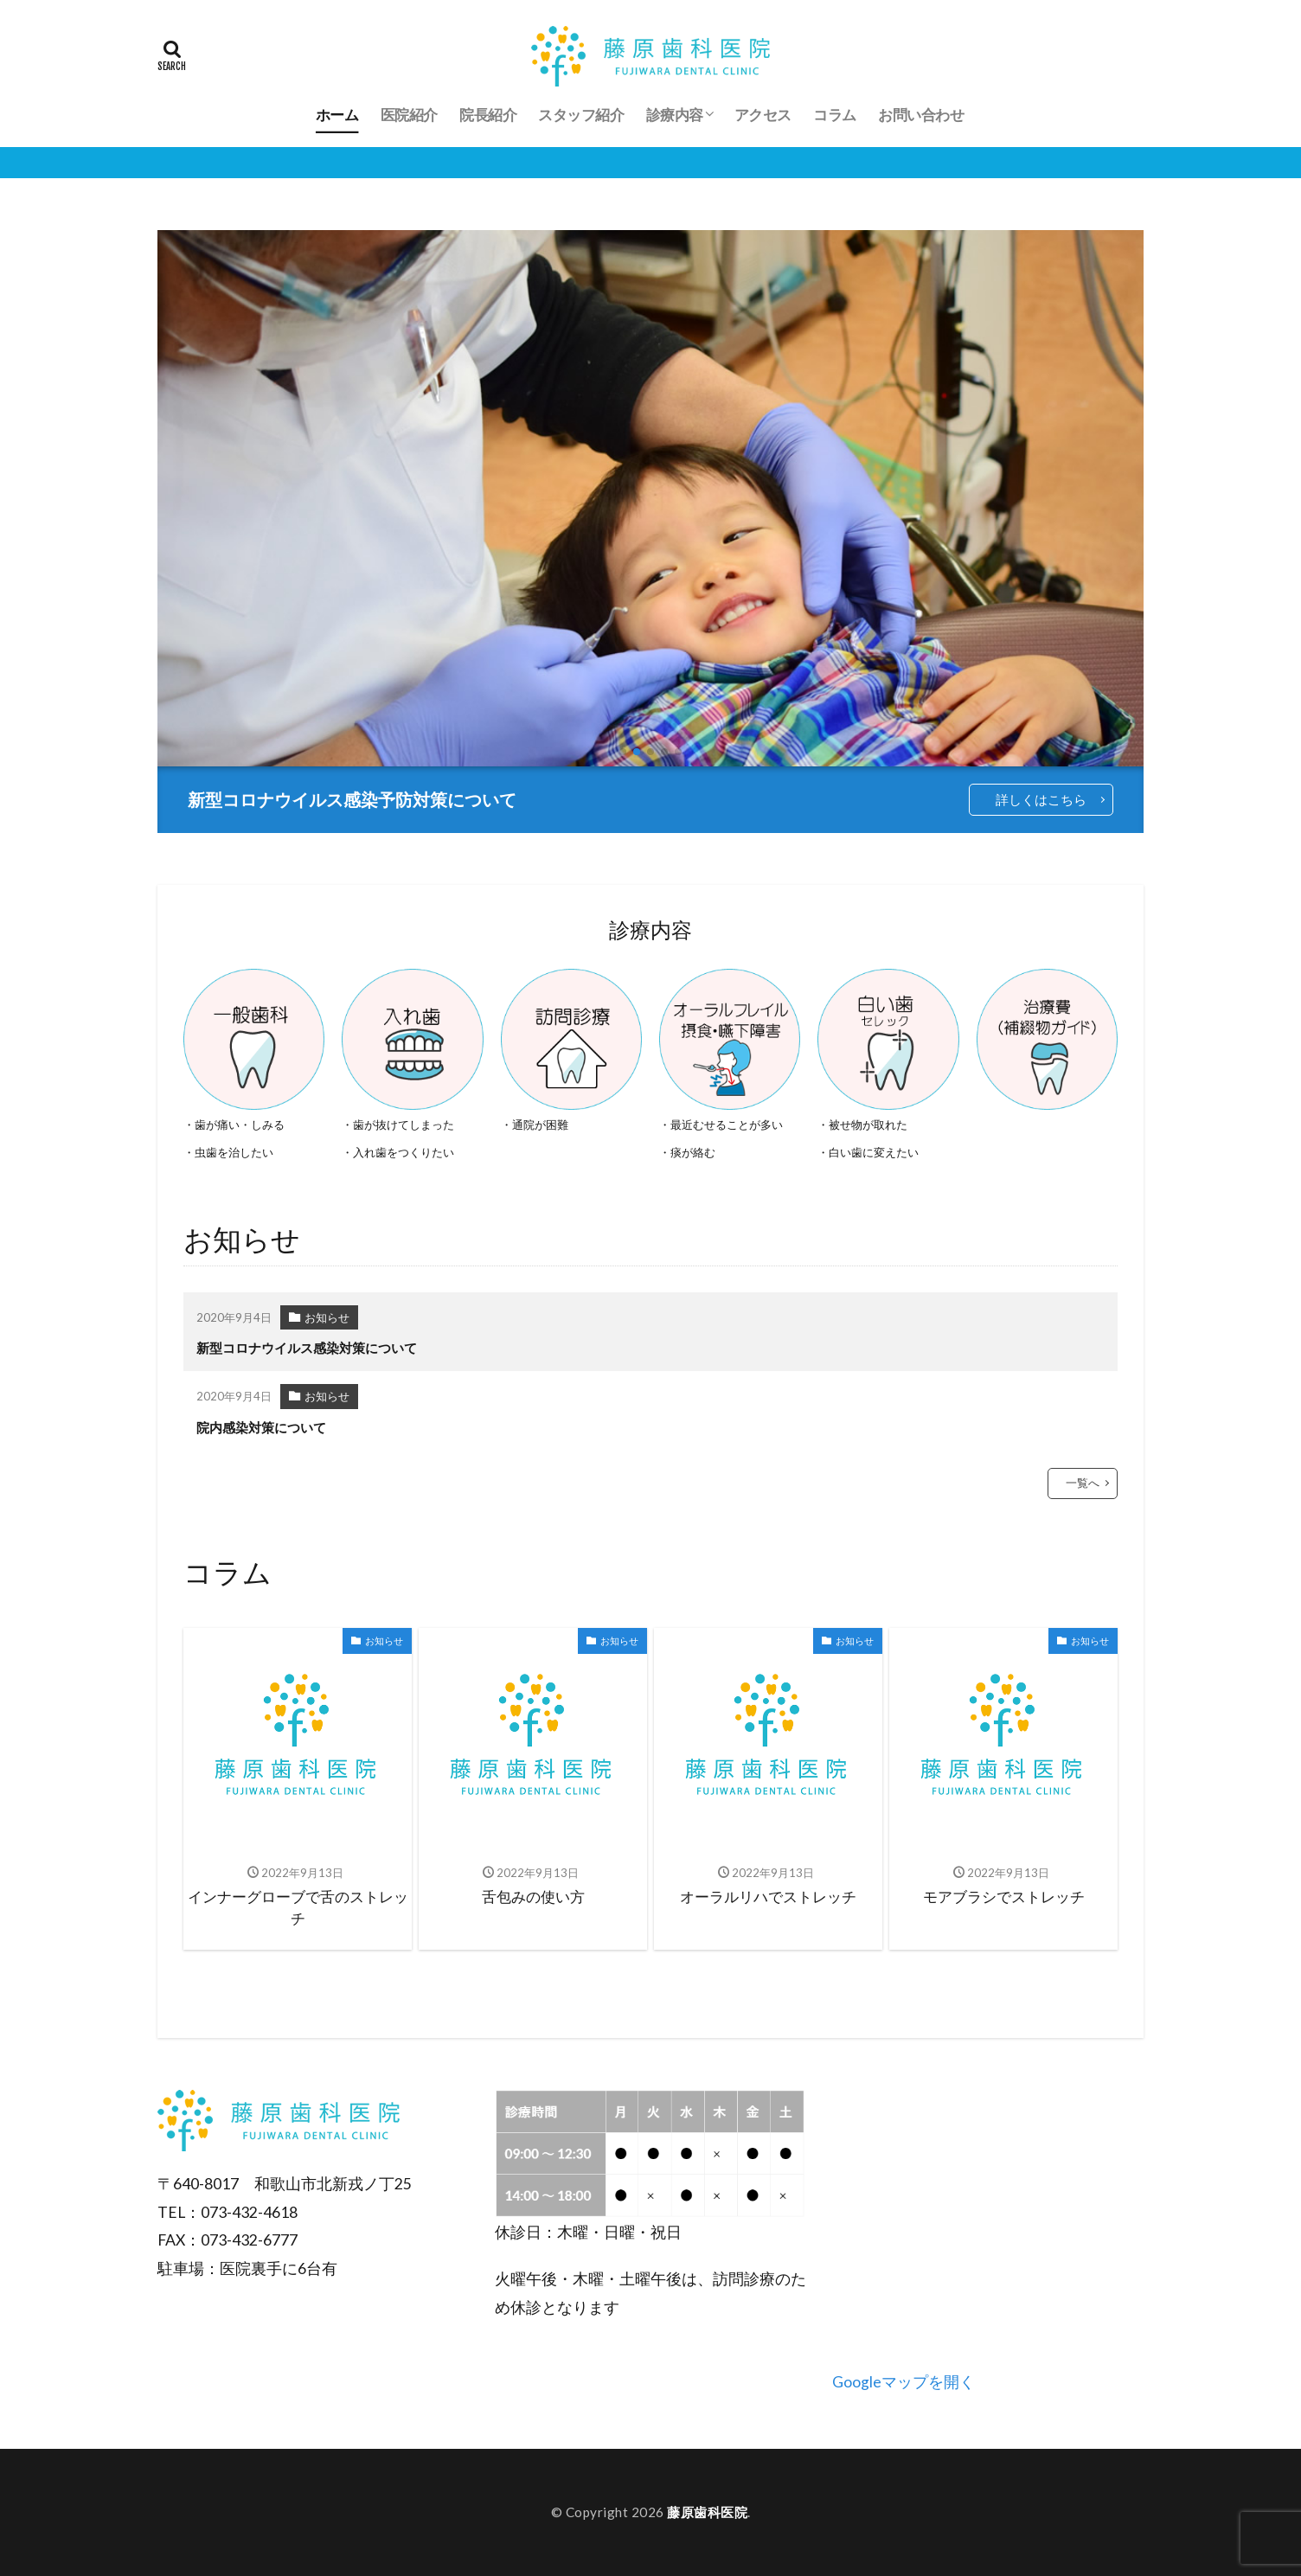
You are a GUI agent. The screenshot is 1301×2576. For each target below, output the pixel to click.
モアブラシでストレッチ (1004, 1897)
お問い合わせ (921, 114)
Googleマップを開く (903, 2382)
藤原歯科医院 (707, 2512)
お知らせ (326, 1317)
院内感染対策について (261, 1427)
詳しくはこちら (1041, 799)
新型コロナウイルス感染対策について (306, 1347)
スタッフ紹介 (581, 114)
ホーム (337, 114)
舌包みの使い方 (533, 1897)
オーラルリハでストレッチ (768, 1897)
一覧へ (1082, 1483)
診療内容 (674, 114)
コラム (834, 114)
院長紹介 (487, 114)
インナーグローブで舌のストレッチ (298, 1907)
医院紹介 (409, 114)
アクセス (762, 114)
